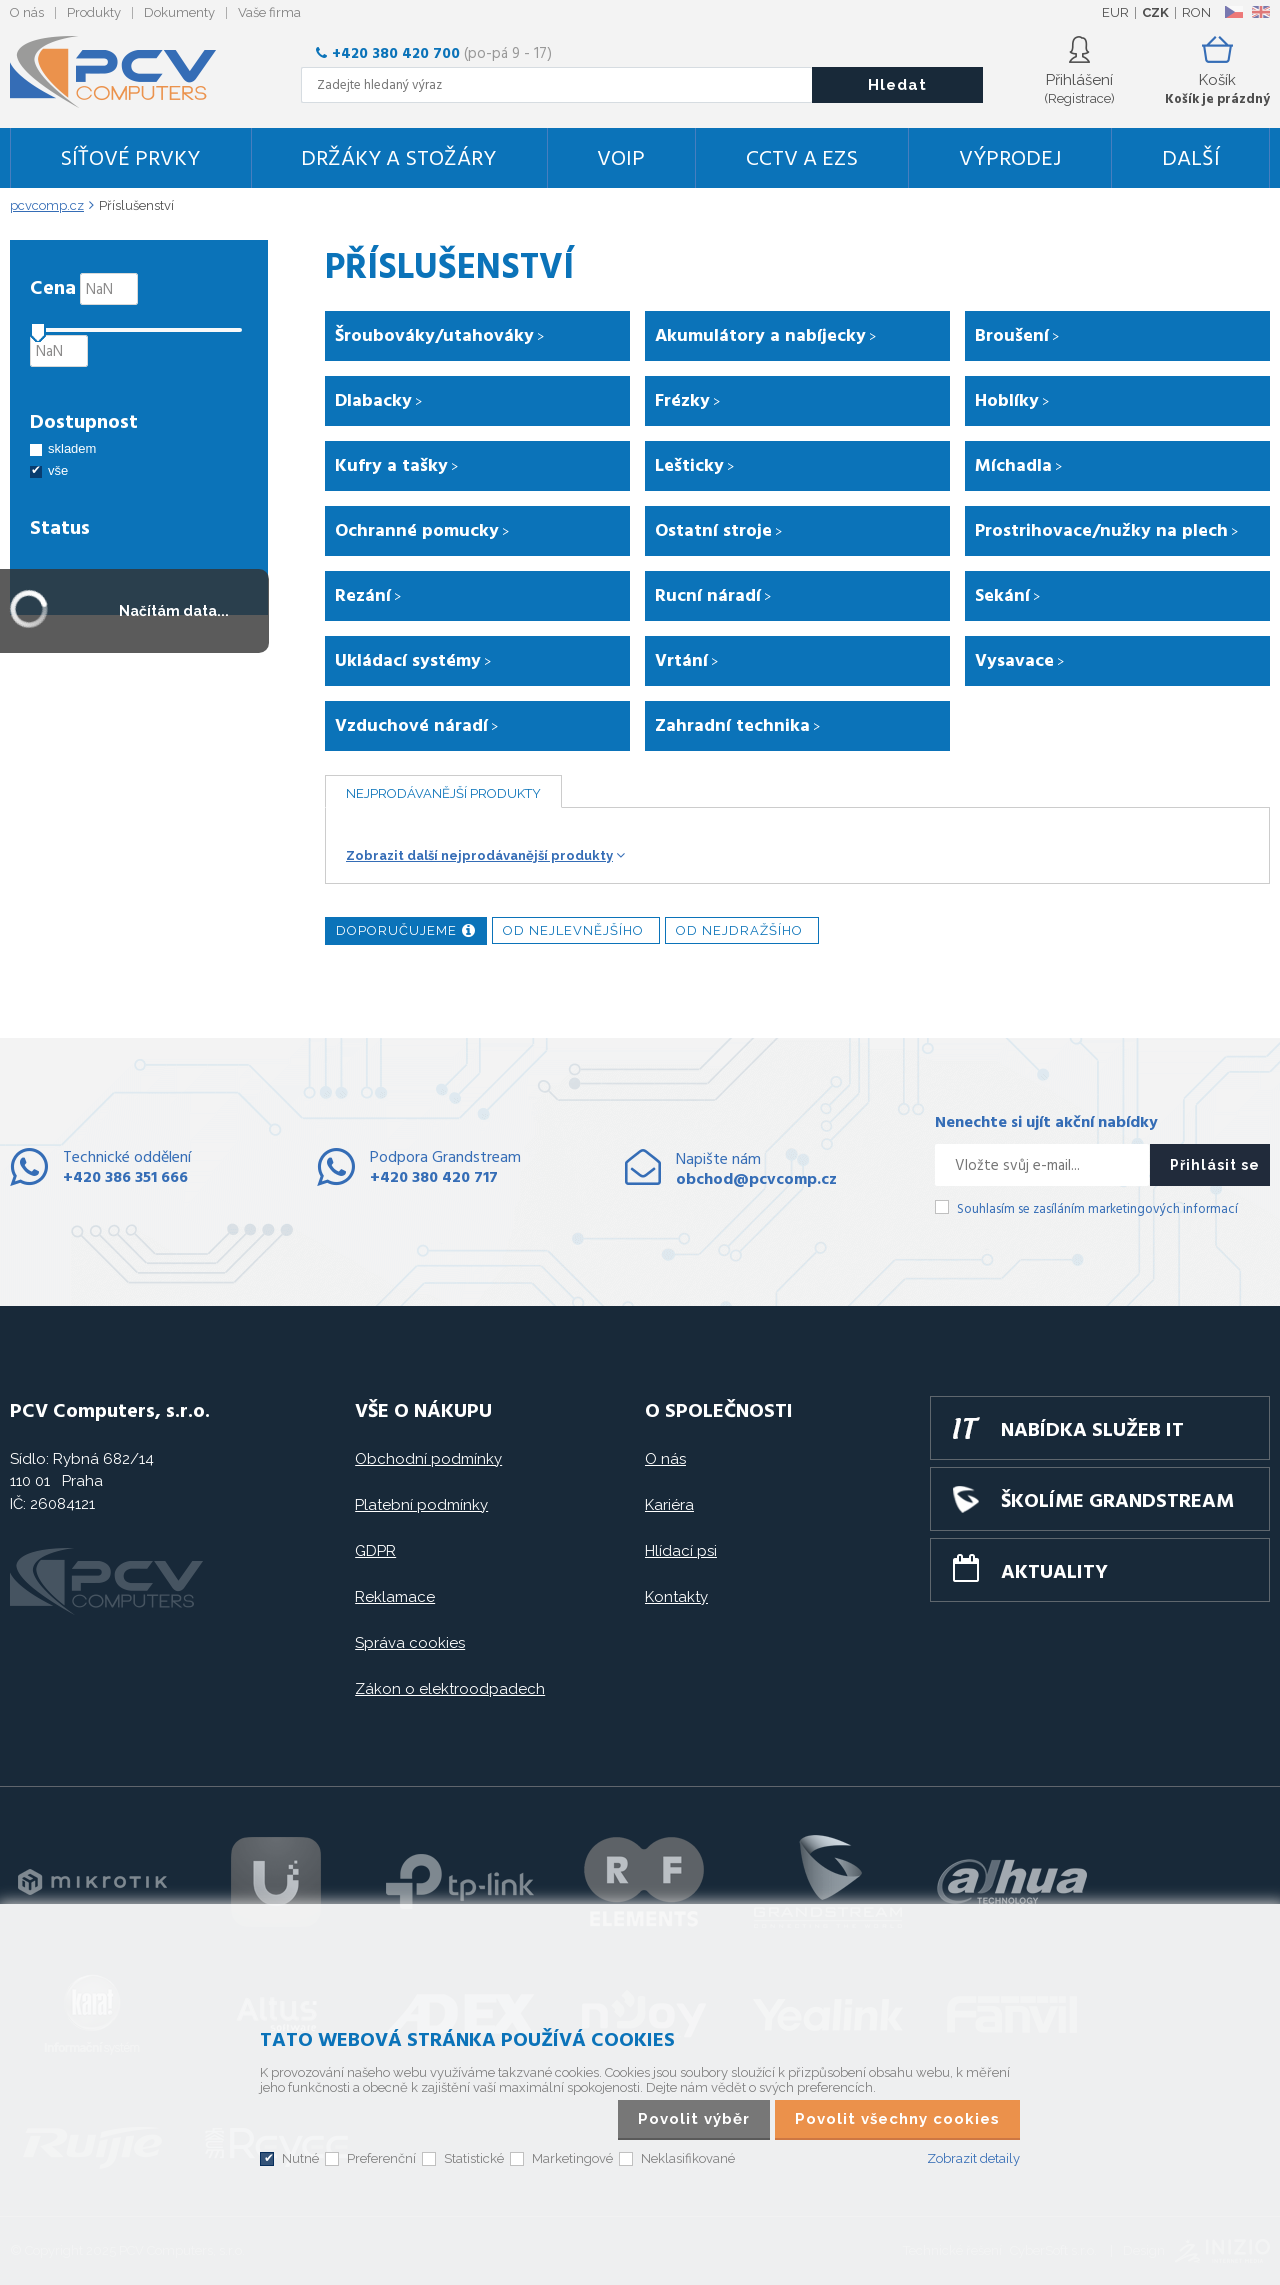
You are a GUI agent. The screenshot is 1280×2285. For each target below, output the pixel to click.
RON (1196, 12)
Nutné (300, 2158)
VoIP (621, 159)
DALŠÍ (1191, 159)
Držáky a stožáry (398, 159)
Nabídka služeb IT (1092, 1431)
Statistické (474, 2158)
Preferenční (381, 2158)
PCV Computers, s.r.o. (125, 72)
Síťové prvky (130, 159)
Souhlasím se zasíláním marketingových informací (1097, 1209)
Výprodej (1010, 159)
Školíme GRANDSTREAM (1117, 1502)
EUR (1115, 12)
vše (58, 470)
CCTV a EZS (802, 159)
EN (1261, 12)
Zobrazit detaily (973, 2158)
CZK (1155, 12)
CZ (1233, 12)
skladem (72, 448)
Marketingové (572, 2158)
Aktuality (1054, 1573)
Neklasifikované (688, 2158)
